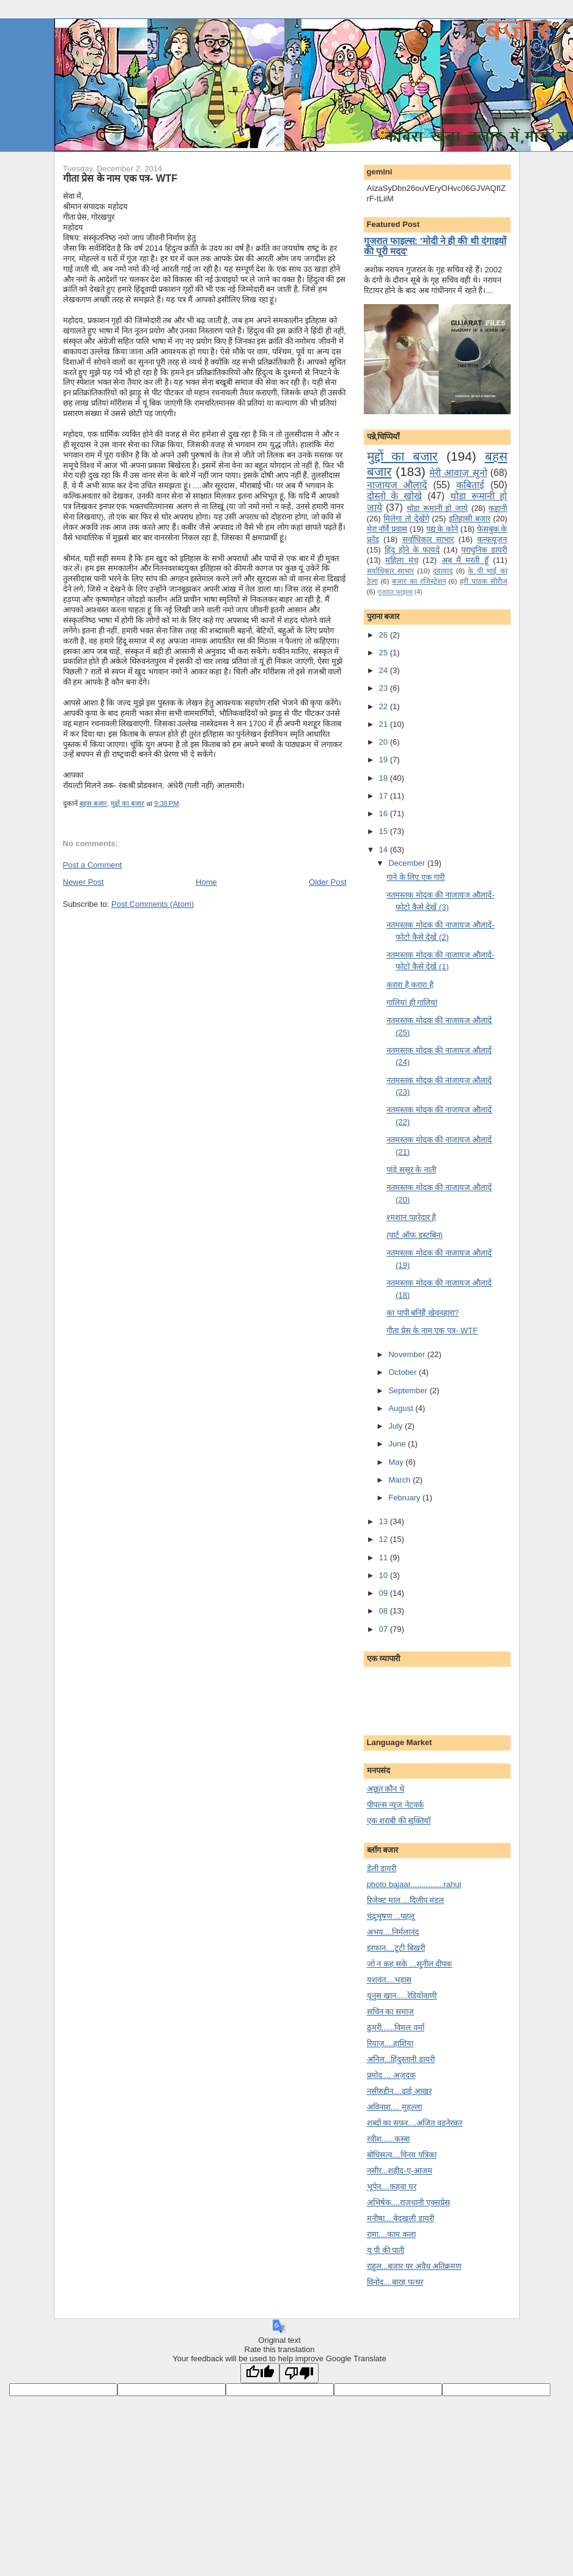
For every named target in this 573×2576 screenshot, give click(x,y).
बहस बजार (93, 803)
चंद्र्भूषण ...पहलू (391, 1916)
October (403, 1372)
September (408, 1390)
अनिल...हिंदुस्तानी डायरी (401, 2059)
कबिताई (470, 485)
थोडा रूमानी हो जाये (437, 508)
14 (384, 849)
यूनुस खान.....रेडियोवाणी (402, 1995)
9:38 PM (166, 803)
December (407, 863)
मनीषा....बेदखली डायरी (400, 2218)
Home (206, 882)
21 (384, 724)
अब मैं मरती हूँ (465, 560)
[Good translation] (259, 2373)
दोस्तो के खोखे (395, 496)
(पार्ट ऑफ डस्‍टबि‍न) (414, 1235)
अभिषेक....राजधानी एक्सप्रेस (408, 2202)
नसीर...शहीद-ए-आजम (400, 2170)
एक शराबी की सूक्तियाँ (399, 1820)
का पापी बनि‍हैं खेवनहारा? (422, 1312)
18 (384, 778)
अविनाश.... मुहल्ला (394, 2107)
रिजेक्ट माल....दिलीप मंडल (406, 1900)
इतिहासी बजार (469, 518)
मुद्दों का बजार (127, 803)
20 (384, 741)
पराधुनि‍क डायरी (484, 549)
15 (384, 831)
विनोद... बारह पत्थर (395, 2282)
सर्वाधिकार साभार (428, 539)
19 (384, 759)
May (396, 1462)
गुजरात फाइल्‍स (395, 592)
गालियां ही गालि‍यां (411, 1002)
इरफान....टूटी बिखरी (396, 1947)
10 (384, 1575)
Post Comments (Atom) (152, 904)
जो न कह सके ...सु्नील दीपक (410, 1963)
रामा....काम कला (391, 2234)
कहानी (498, 508)
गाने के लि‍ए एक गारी (415, 877)
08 (384, 1610)
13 (384, 1521)
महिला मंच (401, 560)
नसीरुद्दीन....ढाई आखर (399, 2091)
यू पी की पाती (386, 2250)
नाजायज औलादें (397, 485)
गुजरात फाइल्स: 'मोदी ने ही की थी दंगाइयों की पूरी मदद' (435, 246)
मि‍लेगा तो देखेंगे (406, 518)
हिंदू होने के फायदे (412, 549)
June (398, 1443)
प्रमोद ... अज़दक (391, 2075)
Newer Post (83, 882)
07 (384, 1629)
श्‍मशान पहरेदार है (411, 1217)
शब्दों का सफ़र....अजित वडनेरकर (414, 2122)
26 (384, 634)
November (407, 1354)
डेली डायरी (382, 1868)
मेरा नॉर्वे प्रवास (387, 529)
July (396, 1426)
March (400, 1479)
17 (384, 795)
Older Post (327, 882)
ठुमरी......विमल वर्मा (395, 2027)
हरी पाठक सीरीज (483, 581)
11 (384, 1557)
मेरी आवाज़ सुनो (458, 472)
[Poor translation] (299, 2373)
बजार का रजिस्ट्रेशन (418, 581)
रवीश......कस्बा (388, 2138)
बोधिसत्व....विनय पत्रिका (402, 2154)
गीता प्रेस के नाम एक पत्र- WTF (120, 178)
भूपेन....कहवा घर (391, 2186)
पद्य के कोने (442, 529)
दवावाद (443, 571)
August (401, 1408)
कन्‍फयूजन (492, 539)
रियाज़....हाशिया (390, 2043)
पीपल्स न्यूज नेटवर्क (395, 1804)
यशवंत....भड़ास (389, 1979)
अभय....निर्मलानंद (393, 1932)
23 (384, 688)
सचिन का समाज (390, 2011)
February (405, 1497)
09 (384, 1593)
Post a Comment (92, 864)
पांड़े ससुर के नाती (411, 1169)
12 (384, 1539)
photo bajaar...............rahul (414, 1884)
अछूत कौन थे (385, 1788)
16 (384, 813)
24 (384, 670)
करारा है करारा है (410, 984)
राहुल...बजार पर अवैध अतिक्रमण (414, 2266)
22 (384, 706)
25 (384, 652)
